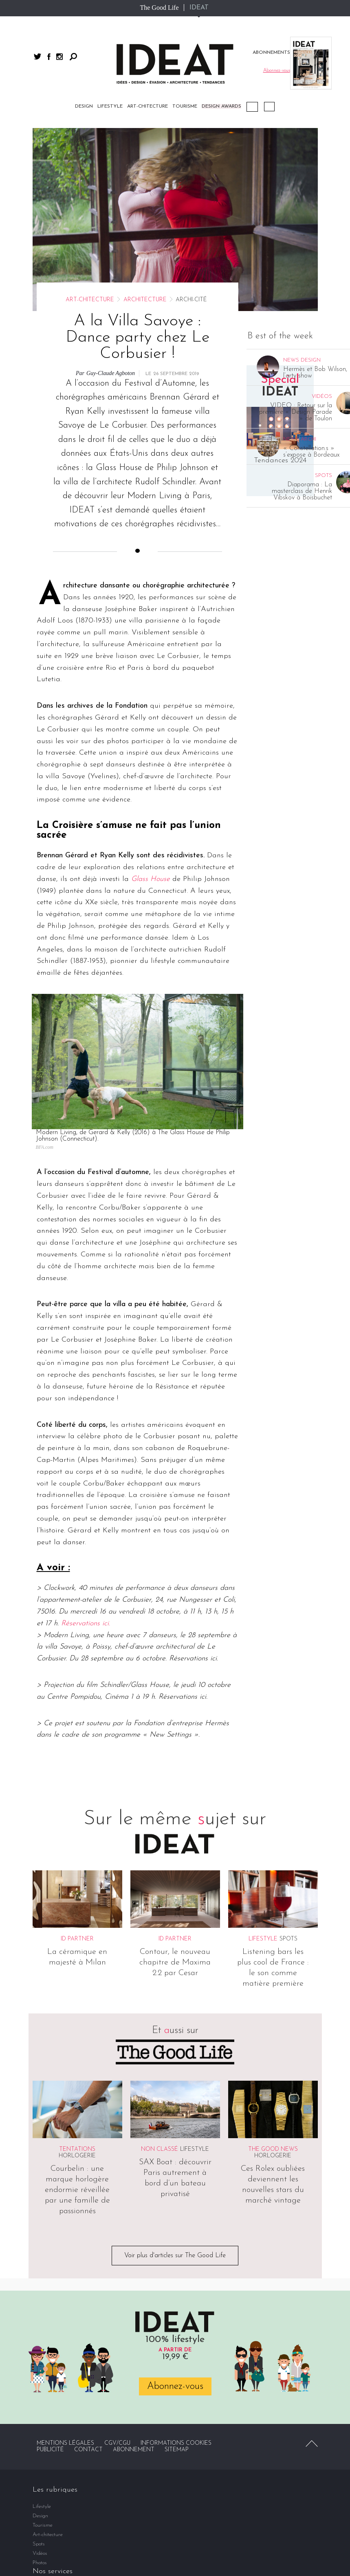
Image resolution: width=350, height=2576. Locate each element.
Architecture (145, 300)
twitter (37, 56)
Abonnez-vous (175, 2386)
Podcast (252, 107)
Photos (40, 2562)
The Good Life (159, 7)
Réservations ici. (85, 1623)
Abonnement (133, 2450)
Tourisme (184, 106)
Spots (288, 1939)
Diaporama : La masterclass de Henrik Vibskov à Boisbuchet (302, 491)
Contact (88, 2450)
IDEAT (199, 7)
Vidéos (269, 106)
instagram (59, 56)
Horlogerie (77, 2156)
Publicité (50, 2450)
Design (84, 106)
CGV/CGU (117, 2443)
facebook (49, 56)
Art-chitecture (147, 106)
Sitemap (177, 2450)
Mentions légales (65, 2443)
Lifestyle (110, 106)
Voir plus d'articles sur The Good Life (175, 2255)
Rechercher (73, 56)
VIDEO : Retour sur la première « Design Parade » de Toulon (295, 412)
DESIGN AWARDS (221, 106)
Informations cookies (176, 2443)
